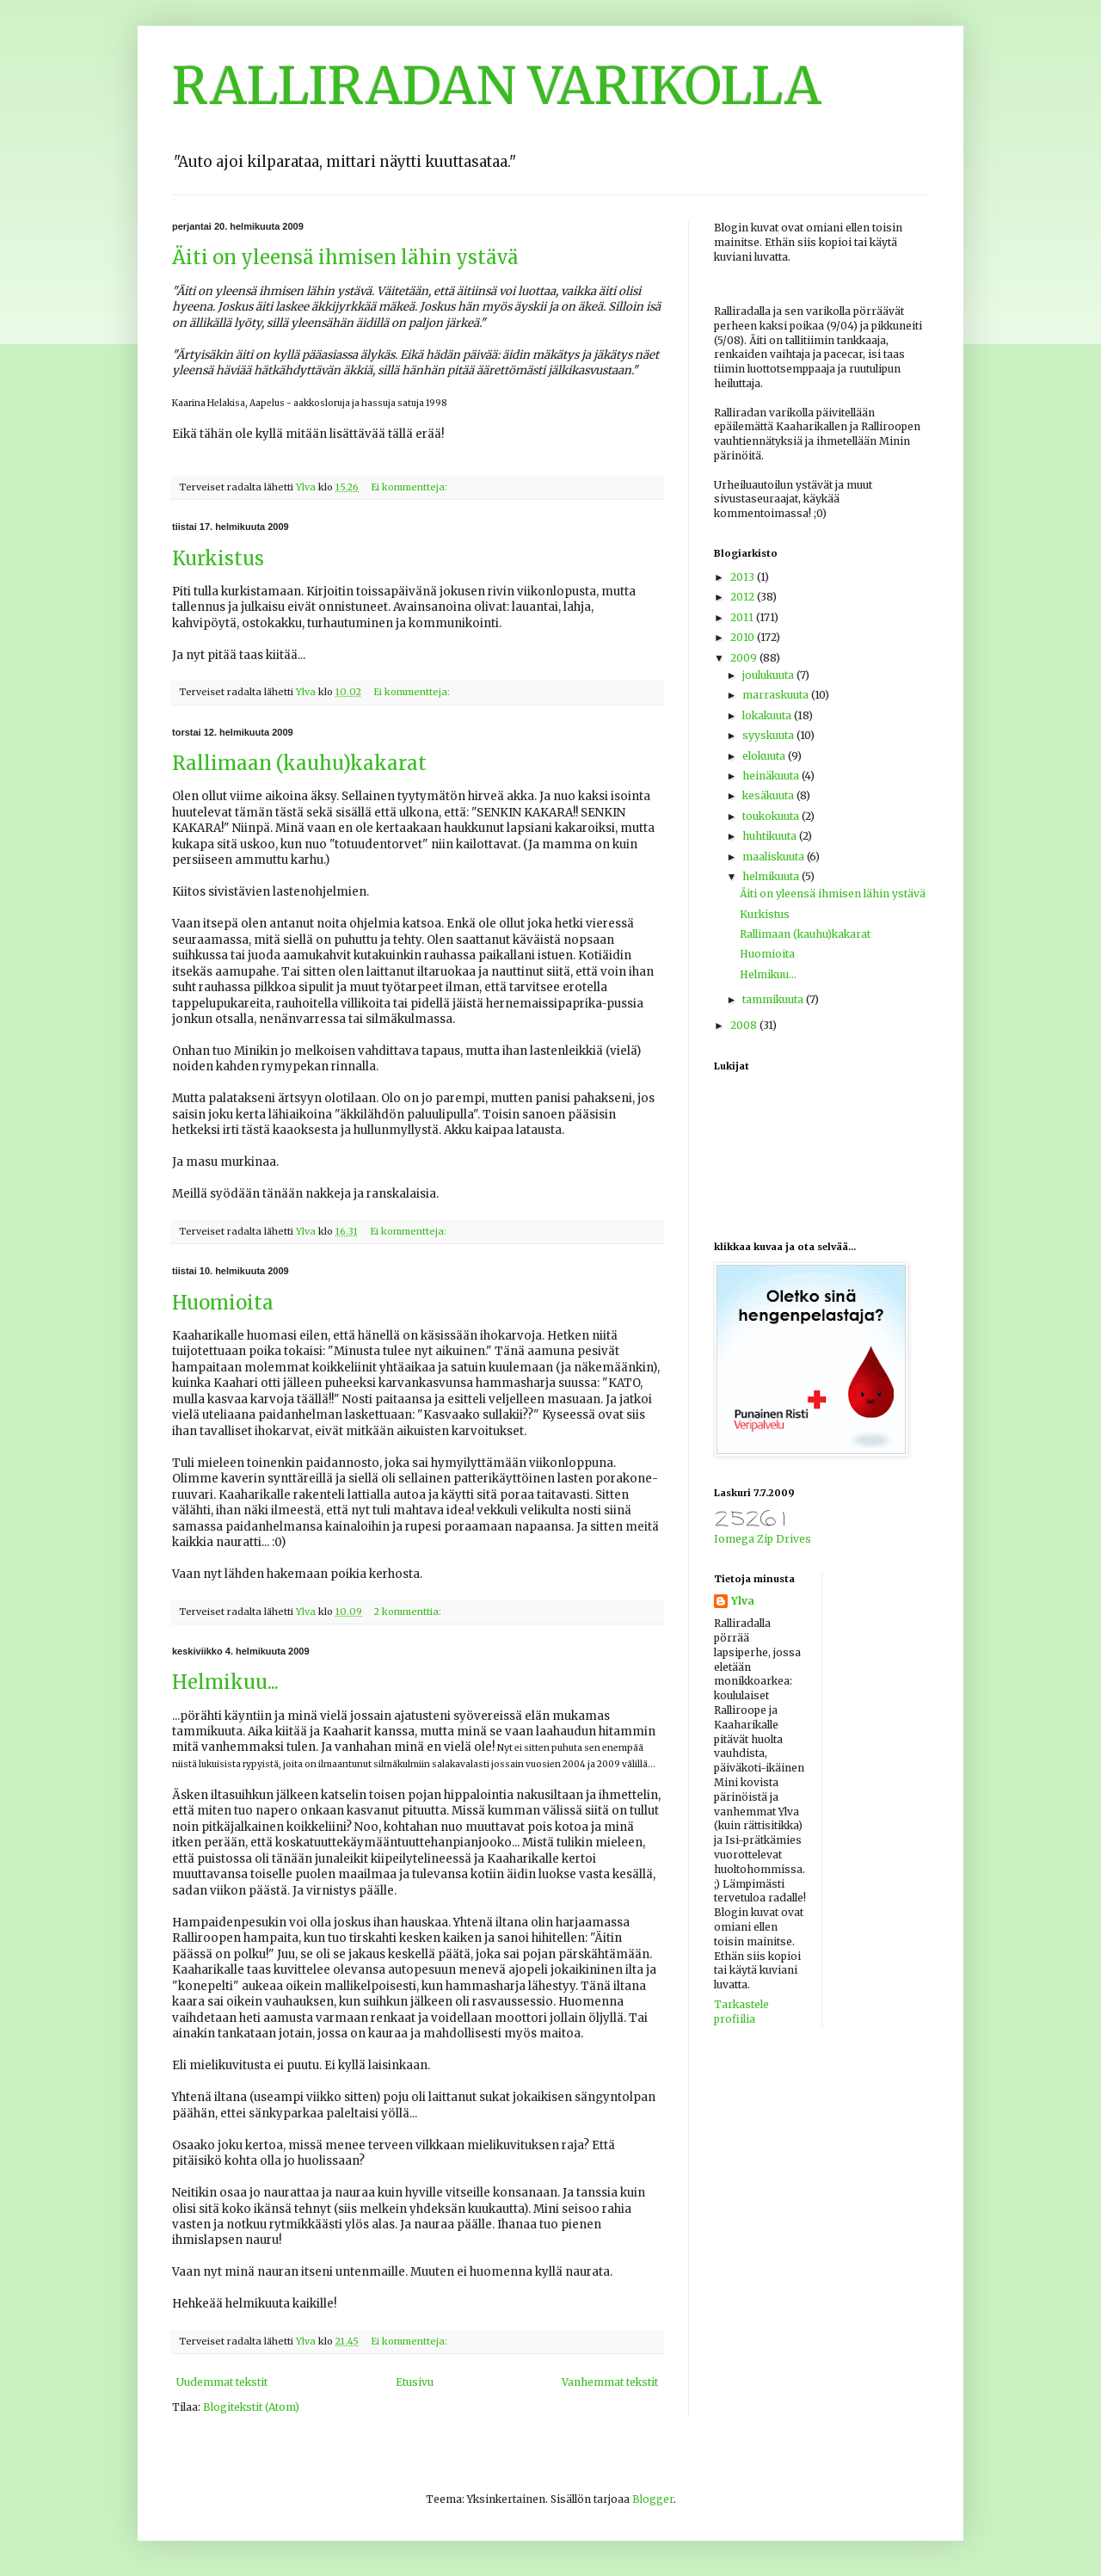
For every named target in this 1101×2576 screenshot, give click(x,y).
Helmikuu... (225, 1682)
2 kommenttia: (409, 1611)
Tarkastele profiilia (741, 2011)
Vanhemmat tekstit (610, 2382)
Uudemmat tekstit (222, 2382)
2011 (743, 617)
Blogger (653, 2499)
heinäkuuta (772, 775)
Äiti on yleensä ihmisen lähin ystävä (345, 257)
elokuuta (765, 755)
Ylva (742, 1600)
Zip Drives (784, 1538)
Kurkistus (218, 558)
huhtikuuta (770, 835)
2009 (745, 657)
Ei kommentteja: (410, 487)
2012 (743, 596)
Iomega (734, 1538)
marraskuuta (776, 694)
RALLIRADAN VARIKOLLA (496, 85)
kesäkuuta (769, 795)
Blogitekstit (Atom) (251, 2406)
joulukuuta (769, 675)
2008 (745, 1025)
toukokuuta (772, 816)
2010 (743, 637)
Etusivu (415, 2382)
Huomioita (223, 1303)
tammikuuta (774, 999)
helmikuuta (772, 876)
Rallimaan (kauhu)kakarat (299, 763)
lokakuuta (768, 715)
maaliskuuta (774, 856)
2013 (743, 576)
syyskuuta (769, 735)
